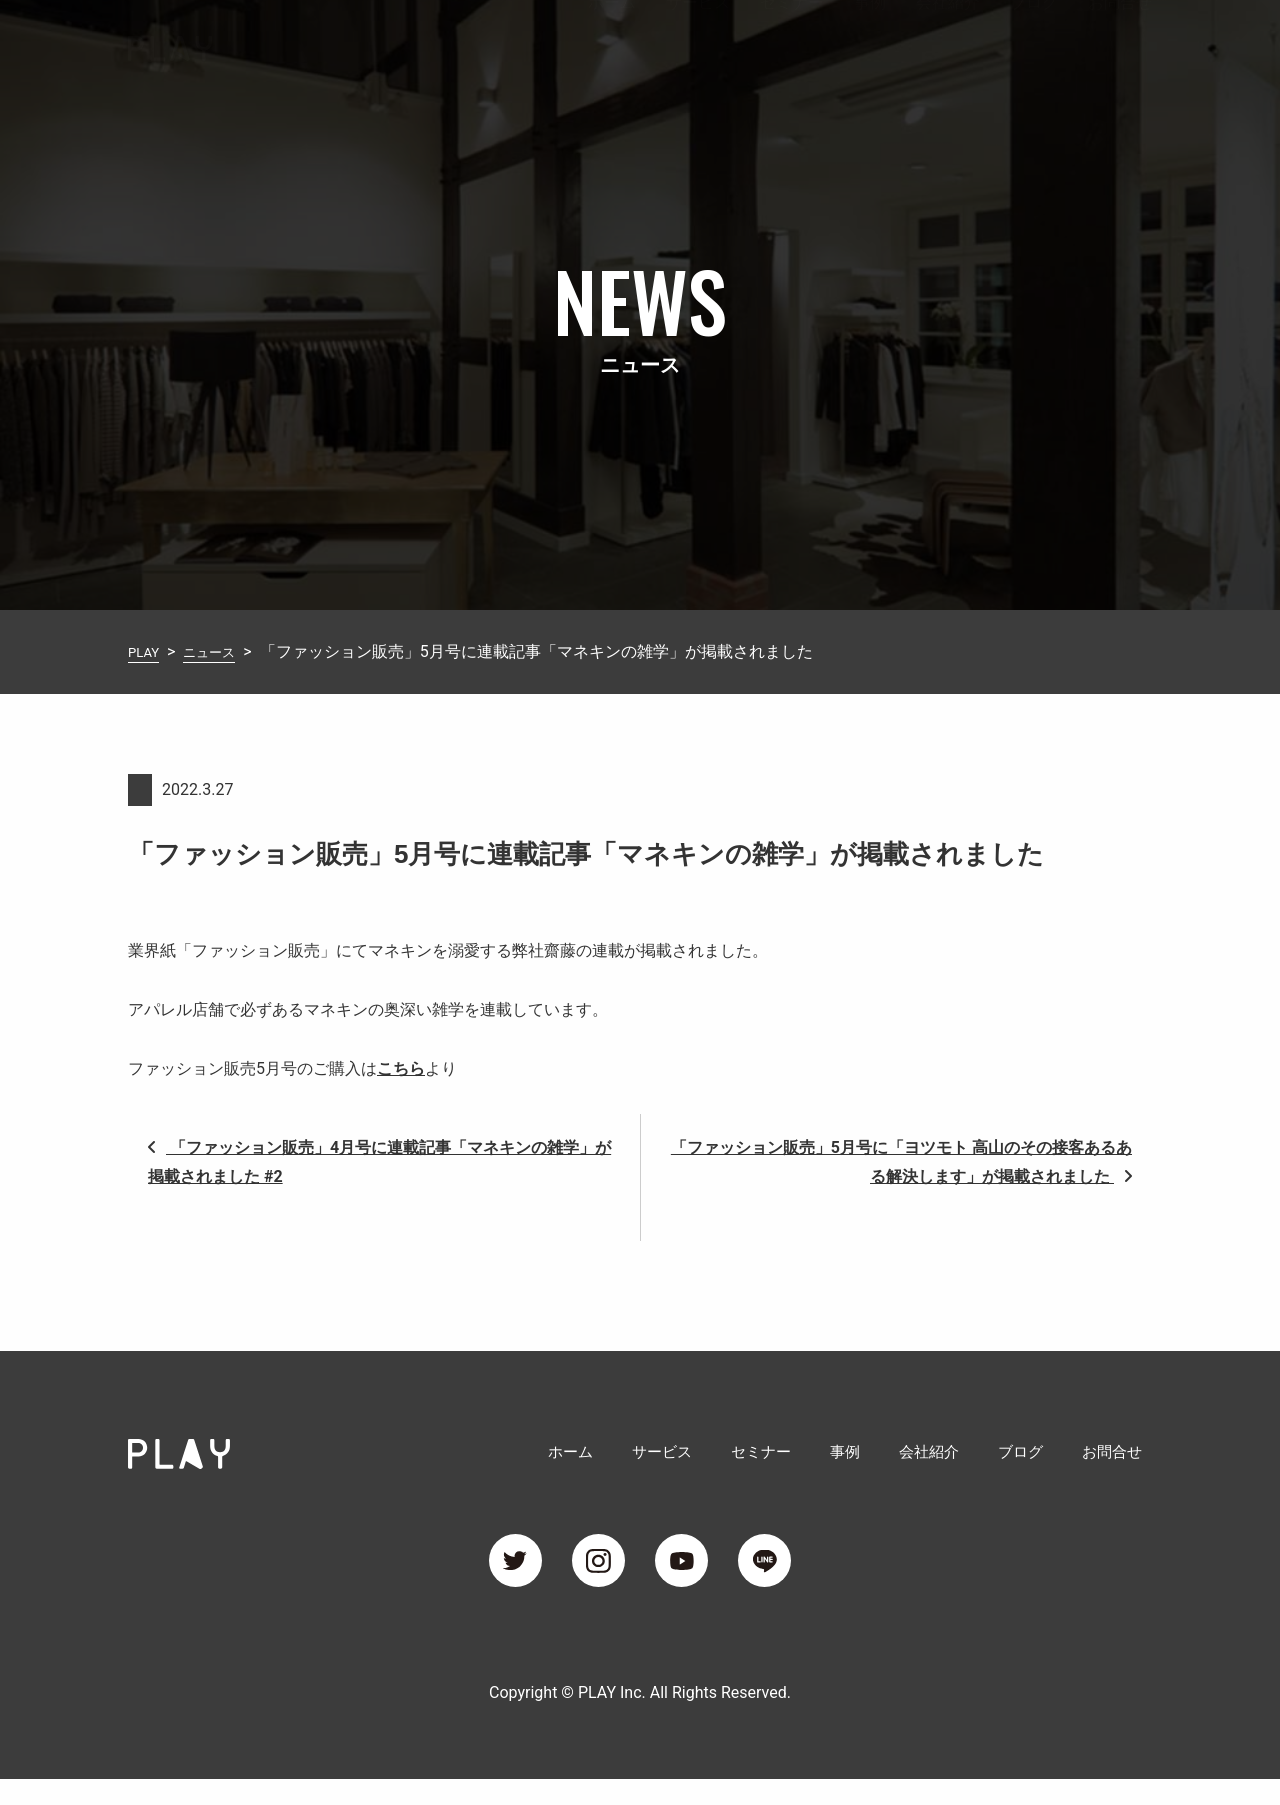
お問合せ (1120, 43)
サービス (698, 43)
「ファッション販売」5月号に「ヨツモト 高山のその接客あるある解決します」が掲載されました (901, 1162)
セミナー (792, 43)
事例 (870, 43)
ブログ (1034, 43)
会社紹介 (948, 43)
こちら (401, 1068)
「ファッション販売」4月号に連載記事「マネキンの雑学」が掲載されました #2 (379, 1162)
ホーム (612, 43)
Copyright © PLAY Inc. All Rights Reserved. (640, 1718)
